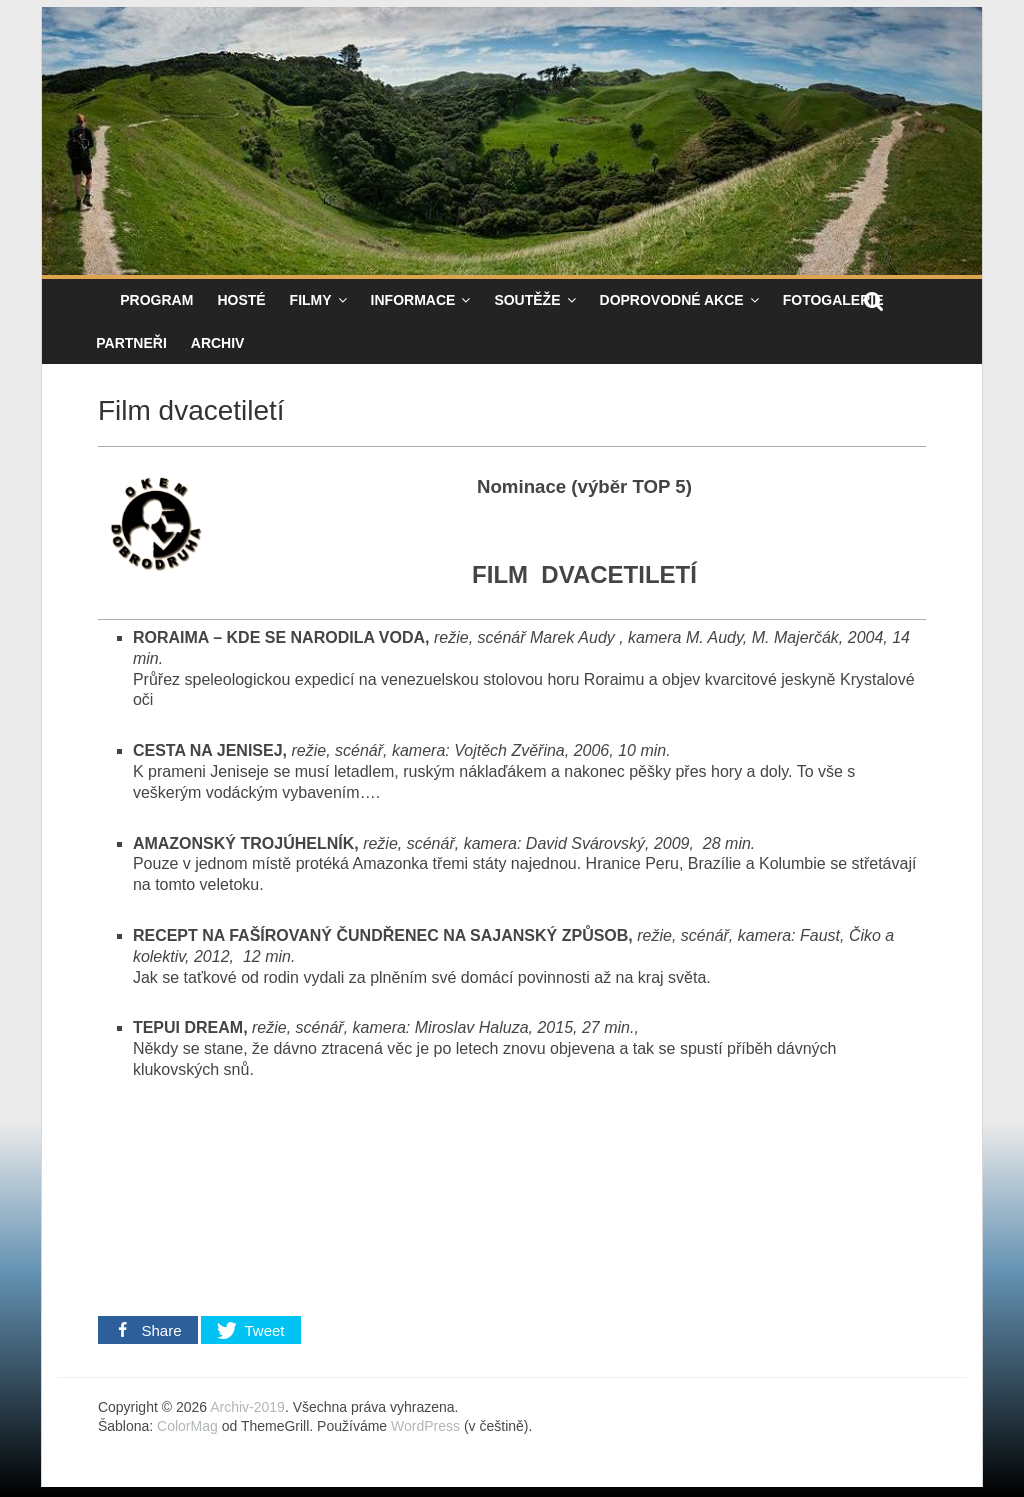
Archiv (218, 343)
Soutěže (527, 300)
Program (156, 300)
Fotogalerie (833, 300)
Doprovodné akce (672, 300)
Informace (413, 300)
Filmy (311, 300)
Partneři (131, 343)
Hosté (241, 300)
